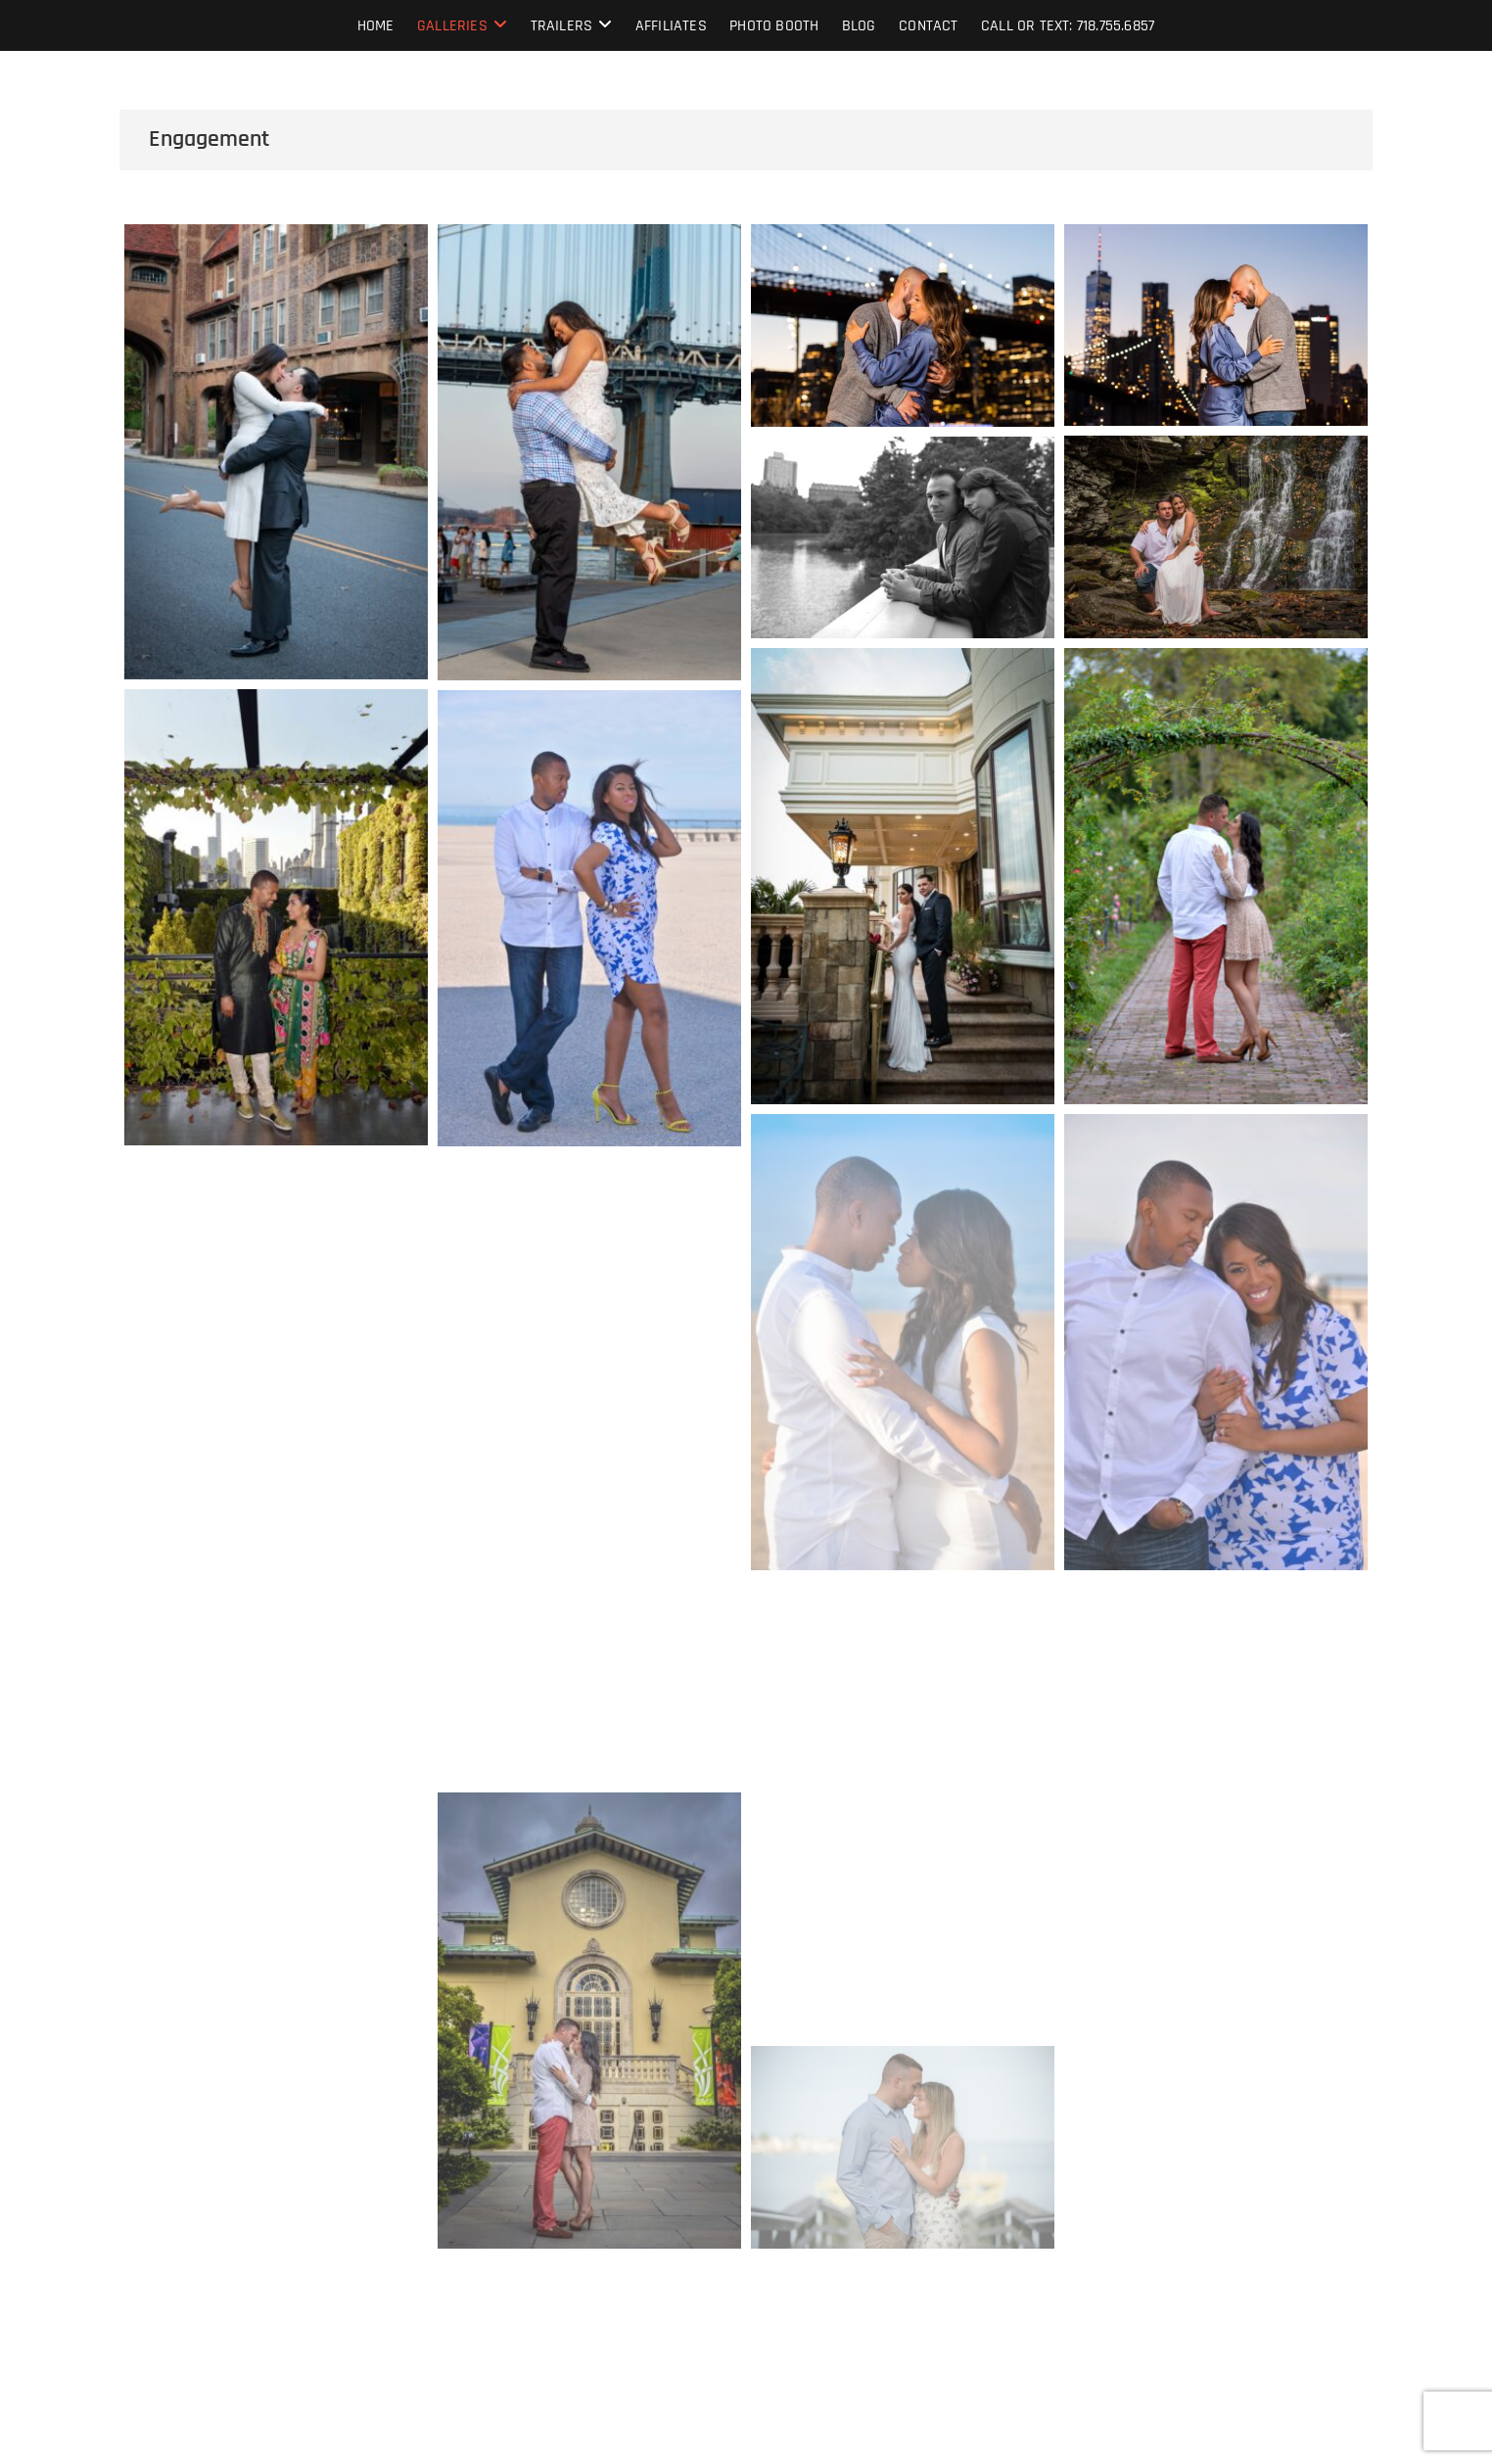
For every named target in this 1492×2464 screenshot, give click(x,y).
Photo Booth (773, 26)
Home (376, 26)
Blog (859, 26)
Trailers (562, 26)
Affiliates (671, 26)
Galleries (452, 26)
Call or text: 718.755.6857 (1067, 26)
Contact (928, 26)
